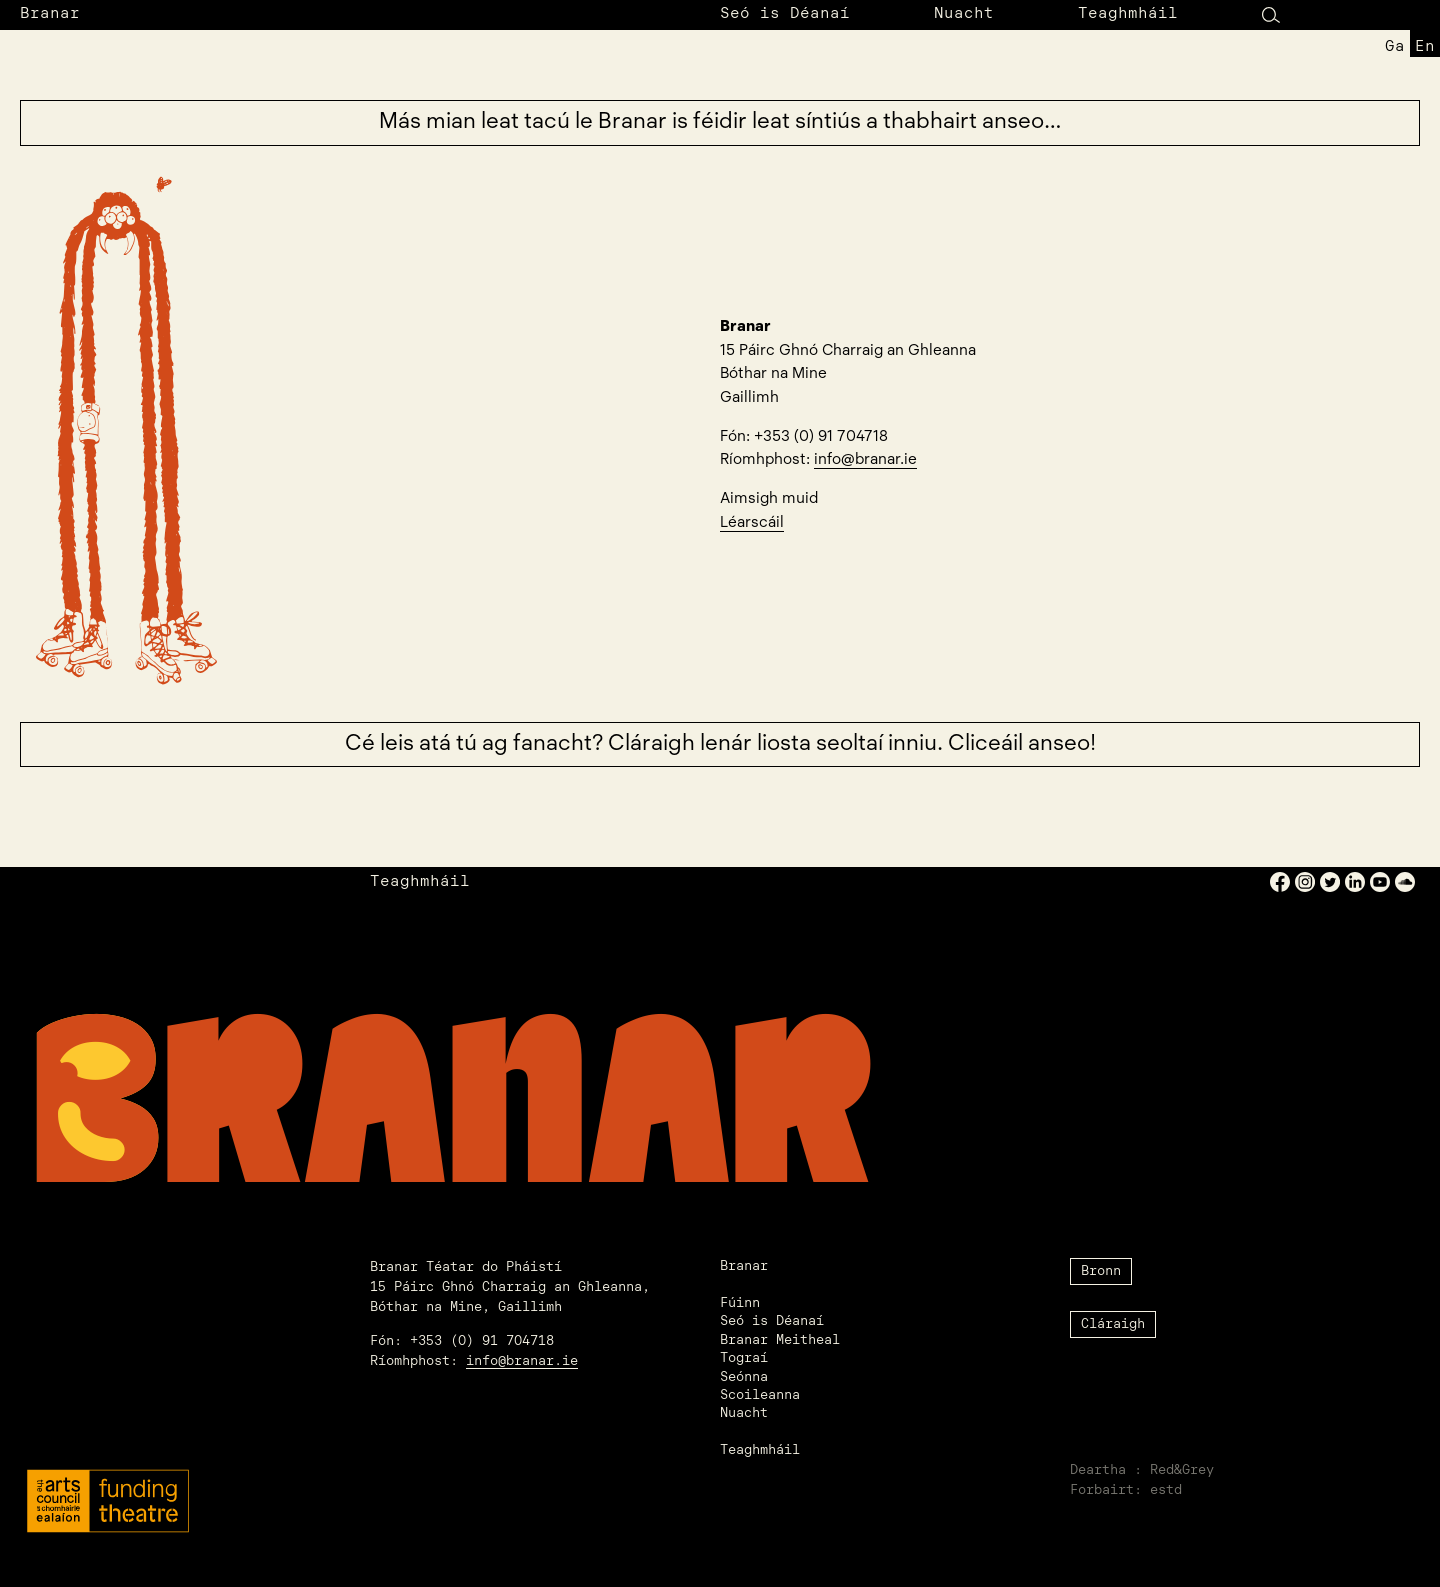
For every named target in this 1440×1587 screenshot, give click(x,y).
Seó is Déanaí (785, 14)
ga (1395, 47)
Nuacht (964, 14)
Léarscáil (752, 523)
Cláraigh (1113, 1324)
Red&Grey (1182, 1470)
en (1425, 47)
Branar (50, 14)
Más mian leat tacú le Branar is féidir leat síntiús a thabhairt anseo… (720, 122)
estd (1166, 1490)
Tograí (744, 1358)
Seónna (744, 1377)
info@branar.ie (865, 460)
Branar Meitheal (780, 1340)
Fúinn (740, 1303)
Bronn (1101, 1271)
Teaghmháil (1128, 14)
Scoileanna (760, 1395)
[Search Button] (1271, 14)
